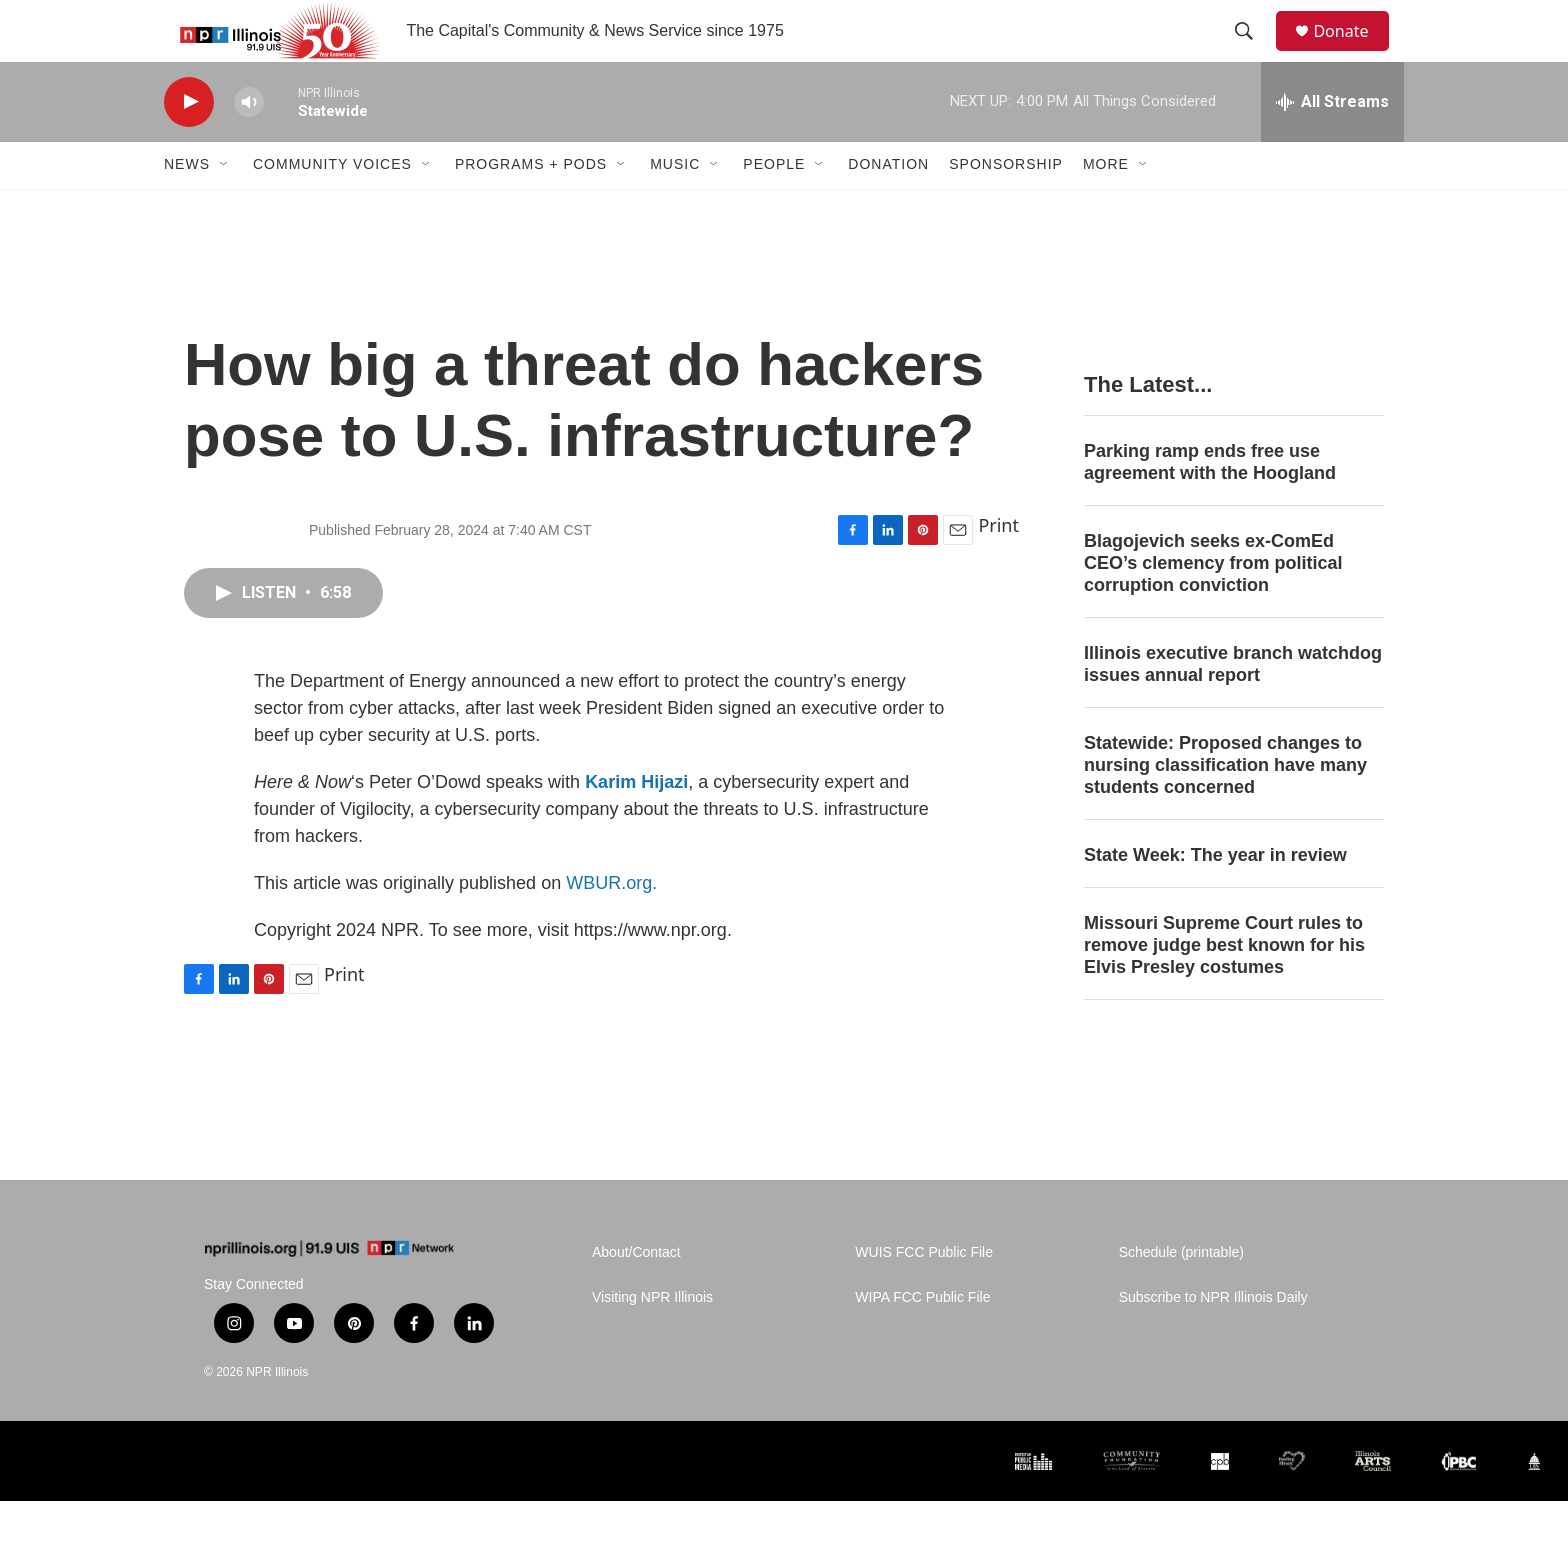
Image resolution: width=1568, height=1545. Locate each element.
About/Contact (636, 1296)
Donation (888, 208)
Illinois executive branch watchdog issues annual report (1233, 707)
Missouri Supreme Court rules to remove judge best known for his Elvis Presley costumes (1224, 988)
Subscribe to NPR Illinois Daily (1213, 1341)
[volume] (249, 145)
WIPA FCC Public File (922, 1341)
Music (675, 208)
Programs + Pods (531, 208)
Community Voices (332, 208)
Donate (1353, 52)
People (774, 208)
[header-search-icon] (1253, 53)
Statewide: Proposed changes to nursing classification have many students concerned (1225, 808)
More (1106, 208)
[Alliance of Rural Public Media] (844, 1504)
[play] (189, 145)
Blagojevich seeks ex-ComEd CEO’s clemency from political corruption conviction (1213, 607)
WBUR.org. (611, 926)
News (187, 208)
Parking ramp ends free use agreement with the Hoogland (1210, 506)
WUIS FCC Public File (924, 1296)
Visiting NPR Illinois (652, 1341)
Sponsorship (1006, 208)
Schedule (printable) (1181, 1296)
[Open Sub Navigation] (225, 208)
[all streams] (1332, 145)
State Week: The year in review (1215, 898)
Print (998, 568)
